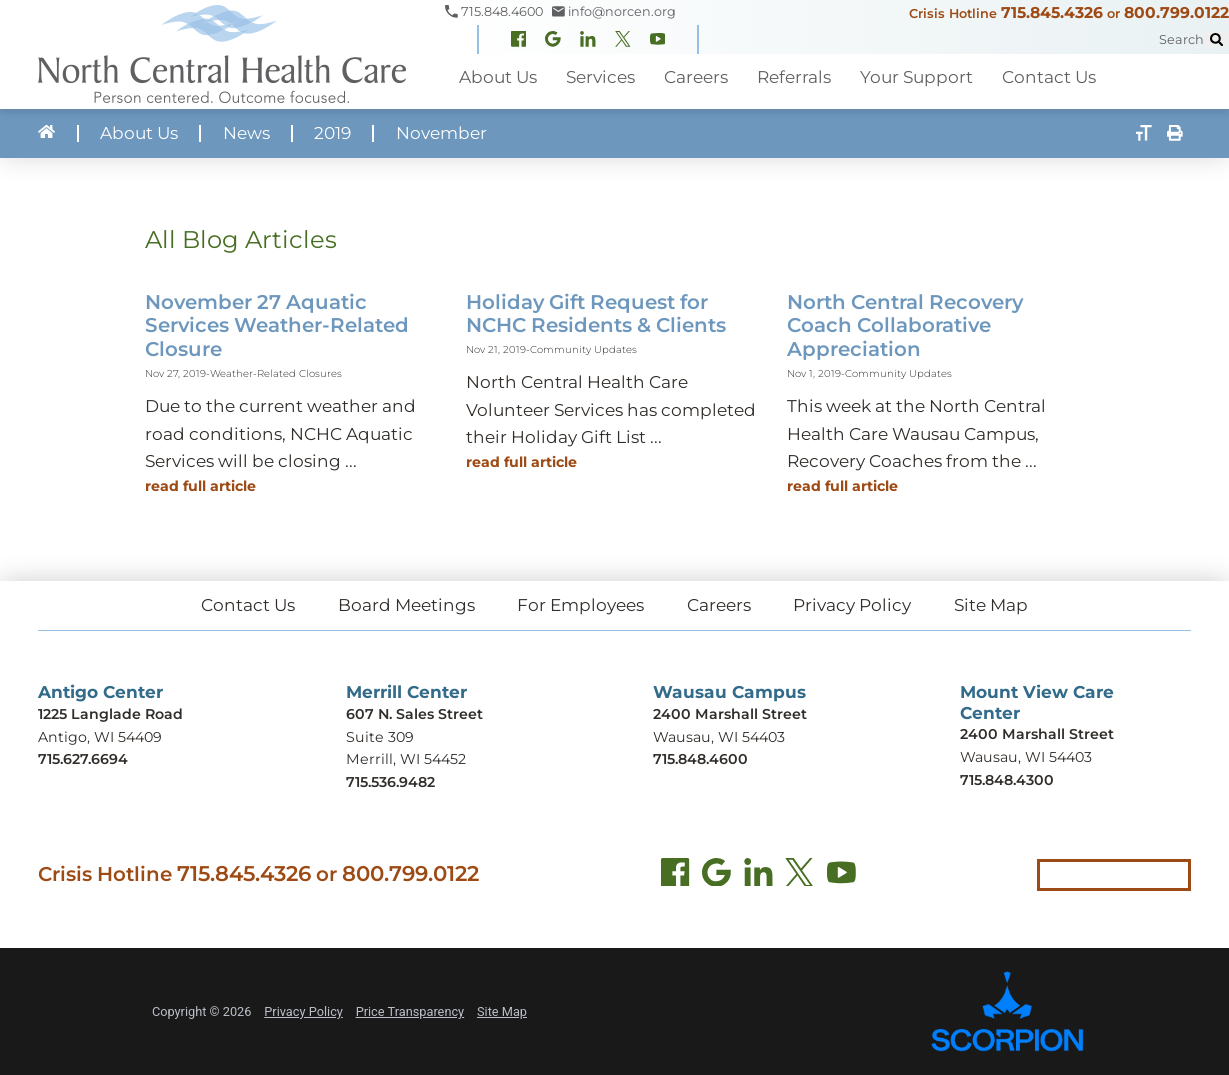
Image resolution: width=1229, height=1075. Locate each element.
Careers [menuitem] (696, 77)
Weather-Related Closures (276, 373)
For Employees (580, 605)
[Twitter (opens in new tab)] (799, 875)
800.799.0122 (1176, 12)
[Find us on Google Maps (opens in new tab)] (716, 875)
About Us (139, 133)
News (246, 133)
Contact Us (248, 605)
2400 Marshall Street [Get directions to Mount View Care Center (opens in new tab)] (1037, 734)
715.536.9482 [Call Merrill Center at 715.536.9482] (390, 782)
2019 (332, 133)
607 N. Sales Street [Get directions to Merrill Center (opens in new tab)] (414, 714)
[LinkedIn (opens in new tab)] (758, 875)
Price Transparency (410, 1011)
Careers (719, 605)
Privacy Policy (852, 605)
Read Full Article (200, 486)
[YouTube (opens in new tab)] (841, 875)
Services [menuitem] (600, 77)
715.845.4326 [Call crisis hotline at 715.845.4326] (244, 873)
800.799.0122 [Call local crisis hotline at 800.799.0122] (410, 873)
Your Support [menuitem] (916, 77)
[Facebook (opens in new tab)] (675, 875)
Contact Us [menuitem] (1049, 77)
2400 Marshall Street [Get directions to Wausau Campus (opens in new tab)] (730, 714)
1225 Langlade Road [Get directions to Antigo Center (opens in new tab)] (110, 714)
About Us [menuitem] (498, 77)
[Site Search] (1216, 39)
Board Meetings (406, 605)
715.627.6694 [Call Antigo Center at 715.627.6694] (83, 759)
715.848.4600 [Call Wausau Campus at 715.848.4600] (700, 759)
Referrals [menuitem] (794, 77)
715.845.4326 (1052, 12)
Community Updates (583, 349)
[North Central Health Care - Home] (222, 54)
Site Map (991, 605)
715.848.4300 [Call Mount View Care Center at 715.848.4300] (1007, 780)
